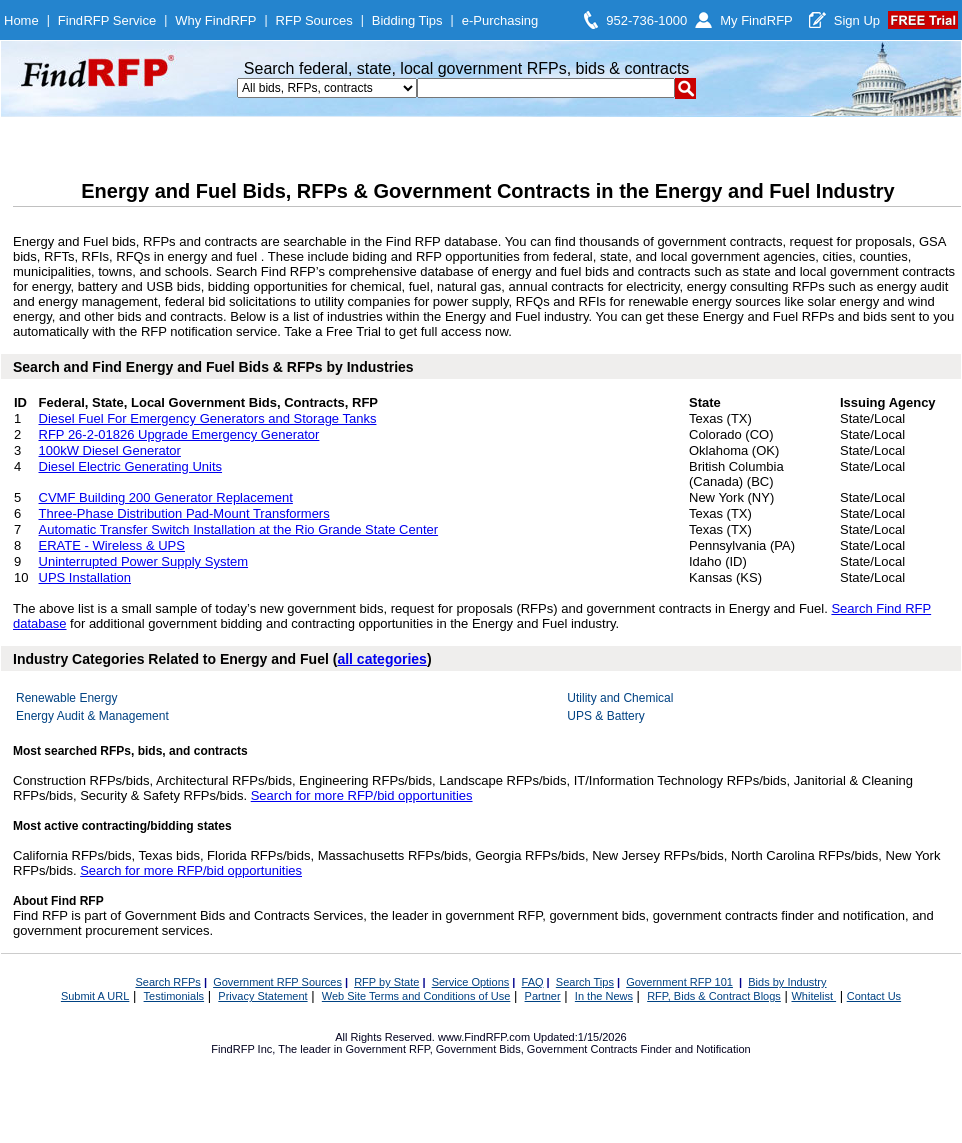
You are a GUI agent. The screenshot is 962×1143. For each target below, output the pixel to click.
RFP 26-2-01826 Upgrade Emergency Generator (179, 434)
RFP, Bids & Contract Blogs (714, 996)
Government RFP (387, 1049)
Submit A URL (95, 996)
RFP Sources (314, 20)
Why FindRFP (215, 20)
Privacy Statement (262, 996)
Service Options (471, 982)
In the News (604, 996)
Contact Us (874, 996)
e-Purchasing (500, 20)
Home (21, 20)
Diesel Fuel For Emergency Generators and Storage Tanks (208, 418)
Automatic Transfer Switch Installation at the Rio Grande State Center (239, 529)
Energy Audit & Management (92, 716)
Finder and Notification (696, 1049)
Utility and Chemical (620, 698)
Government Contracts (582, 1049)
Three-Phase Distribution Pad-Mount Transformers (184, 513)
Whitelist (813, 996)
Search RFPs (167, 982)
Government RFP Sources (277, 982)
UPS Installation (85, 577)
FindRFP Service (107, 20)
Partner (543, 996)
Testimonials (174, 996)
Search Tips (585, 982)
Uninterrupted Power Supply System (144, 561)
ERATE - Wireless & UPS (112, 545)
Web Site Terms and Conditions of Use (416, 996)
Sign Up (857, 20)
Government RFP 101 (679, 982)
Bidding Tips (407, 20)
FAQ (533, 982)
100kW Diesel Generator (110, 450)
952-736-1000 (646, 20)
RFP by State (386, 982)
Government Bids (478, 1049)
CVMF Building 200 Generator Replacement (166, 497)
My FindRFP (756, 20)
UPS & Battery (605, 716)
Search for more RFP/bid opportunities (362, 795)
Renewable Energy (66, 698)
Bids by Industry (787, 982)
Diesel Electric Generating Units (131, 466)
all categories (382, 659)
